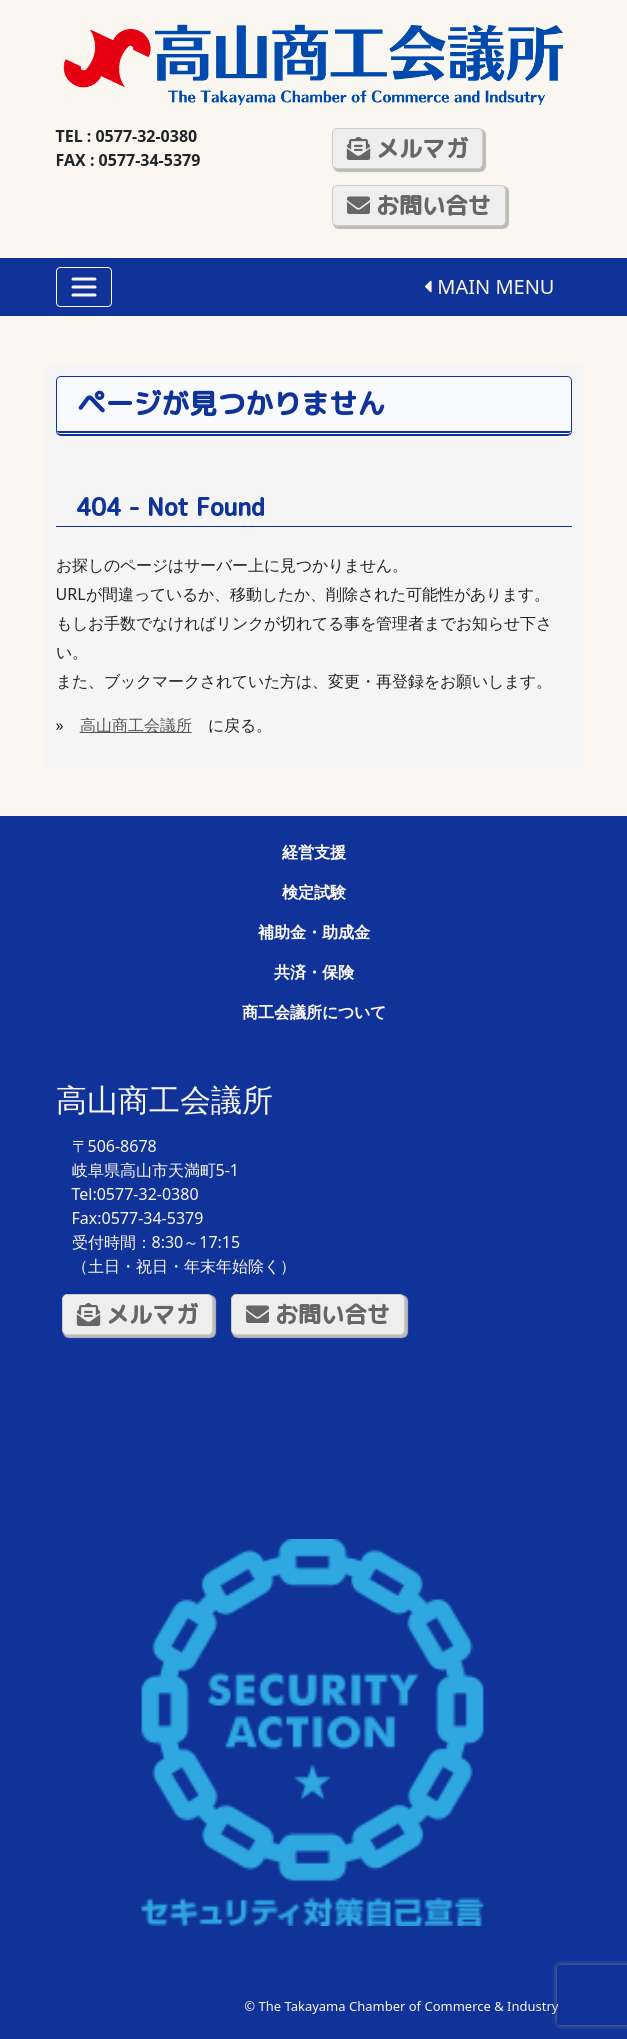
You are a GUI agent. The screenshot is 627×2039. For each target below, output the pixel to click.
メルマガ (407, 148)
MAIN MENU (489, 286)
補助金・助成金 (314, 932)
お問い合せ (419, 205)
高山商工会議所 (136, 725)
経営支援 (314, 852)
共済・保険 (314, 972)
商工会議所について (314, 1012)
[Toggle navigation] (84, 287)
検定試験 (314, 892)
